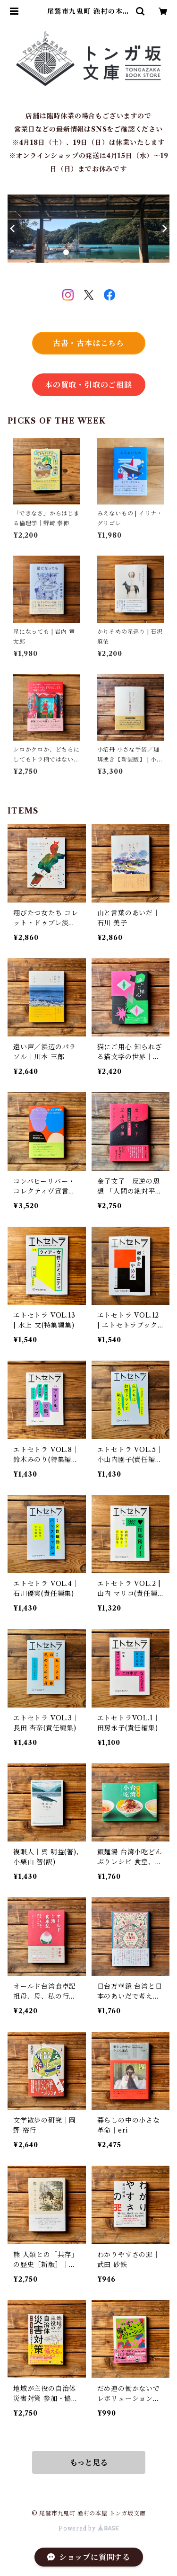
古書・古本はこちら (88, 343)
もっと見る (89, 2462)
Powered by (88, 2528)
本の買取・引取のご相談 (88, 384)
